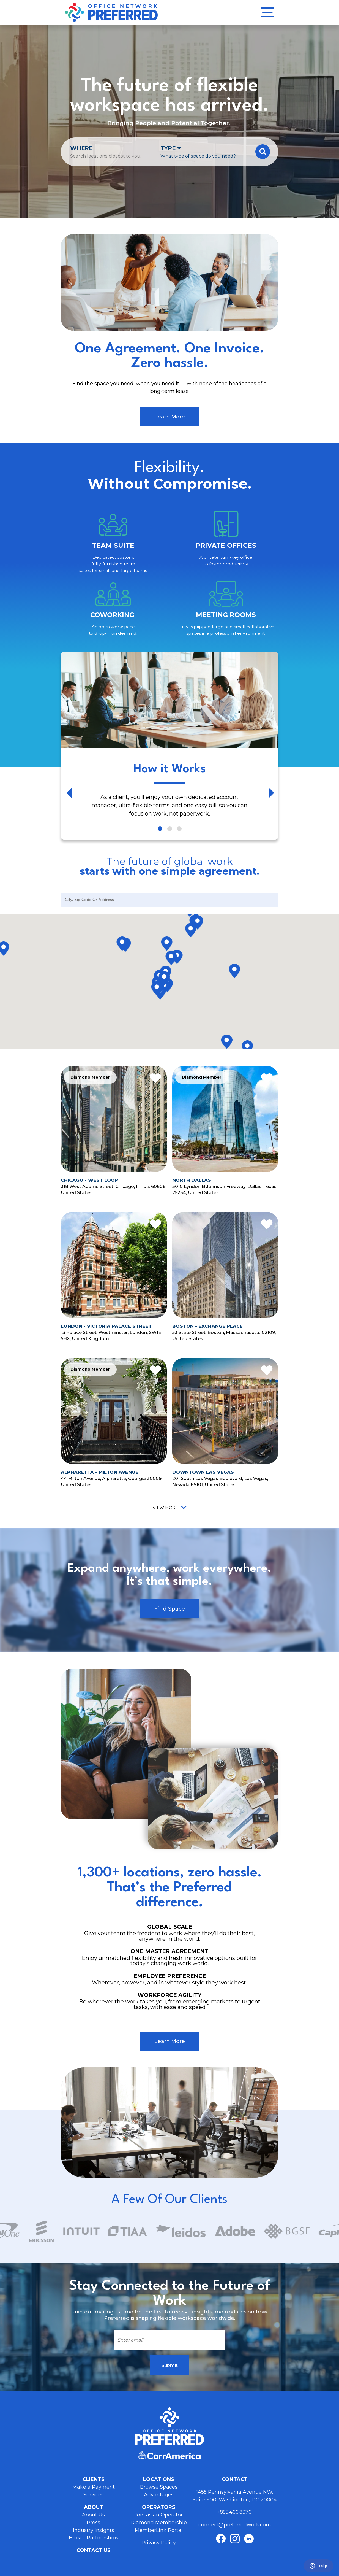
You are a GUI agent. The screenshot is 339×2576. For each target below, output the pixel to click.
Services (93, 2495)
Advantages (159, 2495)
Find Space (169, 1608)
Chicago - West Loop (89, 1180)
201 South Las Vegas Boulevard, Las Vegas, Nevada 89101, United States (220, 1481)
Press (93, 2523)
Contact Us (93, 2550)
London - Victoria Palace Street (106, 1326)
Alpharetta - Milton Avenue (99, 1472)
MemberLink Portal (159, 2530)
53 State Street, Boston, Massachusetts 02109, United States (224, 1335)
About (93, 2507)
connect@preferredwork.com (234, 2525)
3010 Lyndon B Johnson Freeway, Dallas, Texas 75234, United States (224, 1189)
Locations (158, 2479)
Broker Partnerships (93, 2538)
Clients (94, 2479)
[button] (177, 957)
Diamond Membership (158, 2523)
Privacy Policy (158, 2543)
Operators (158, 2507)
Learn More (169, 417)
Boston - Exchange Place (207, 1326)
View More (165, 1507)
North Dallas (191, 1180)
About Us (93, 2515)
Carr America (169, 2455)
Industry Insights (93, 2530)
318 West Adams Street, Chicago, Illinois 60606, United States (113, 1189)
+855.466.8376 (235, 2512)
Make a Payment (93, 2487)
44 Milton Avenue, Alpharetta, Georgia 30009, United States (111, 1481)
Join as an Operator (159, 2515)
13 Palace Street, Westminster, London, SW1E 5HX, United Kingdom (111, 1335)
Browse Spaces (158, 2487)
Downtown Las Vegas (203, 1472)
